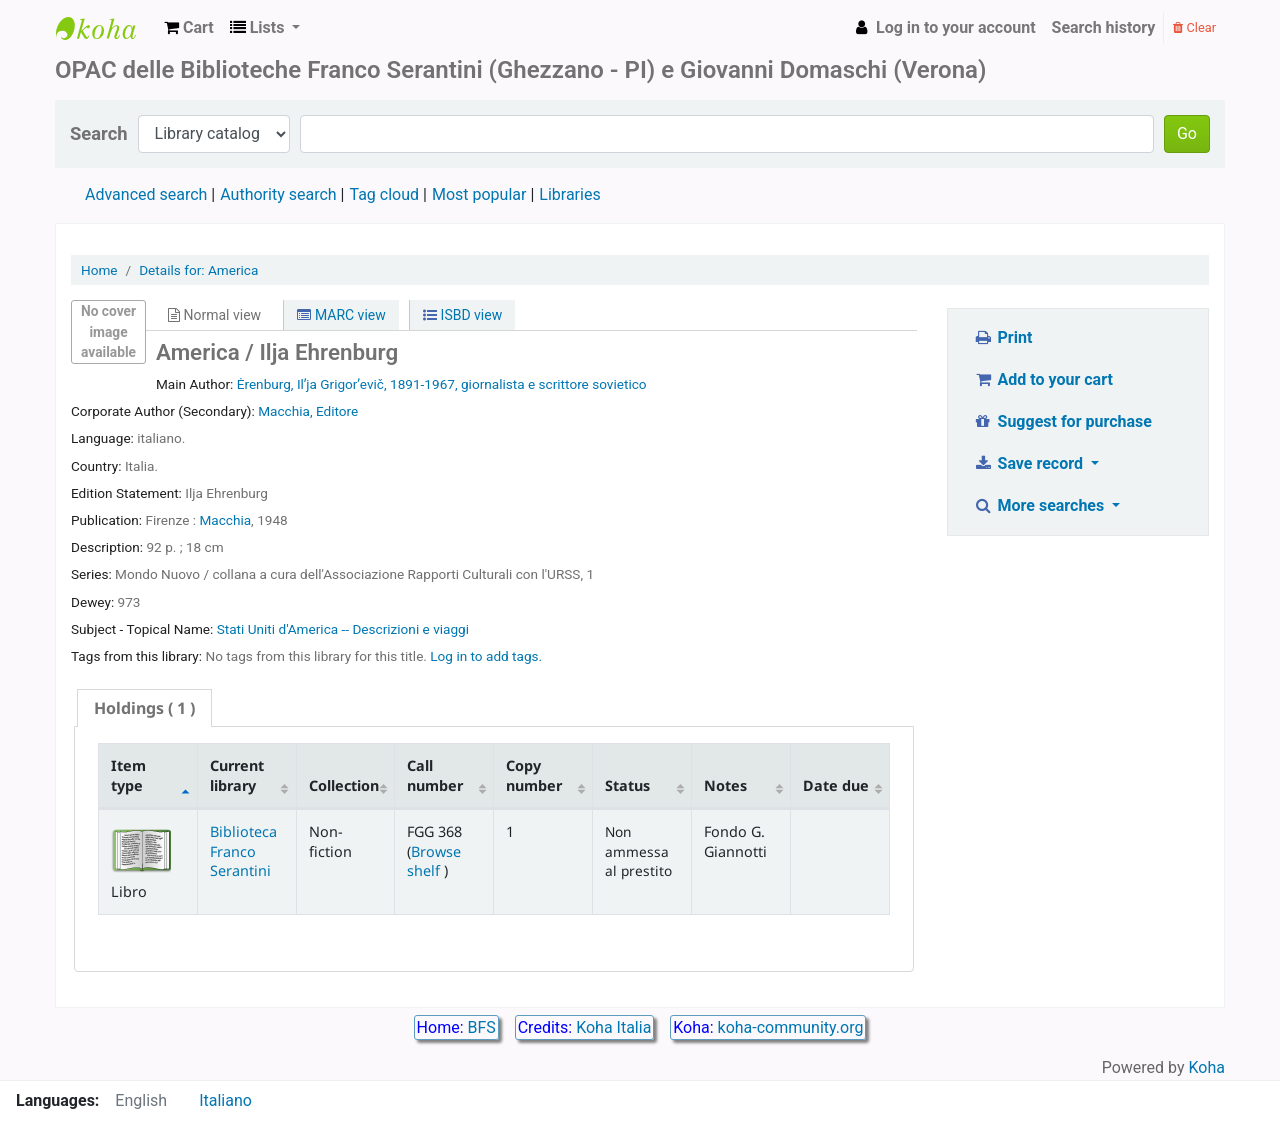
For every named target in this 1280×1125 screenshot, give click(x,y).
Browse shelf (434, 861)
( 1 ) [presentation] (144, 708)
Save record (1030, 463)
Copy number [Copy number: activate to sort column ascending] (534, 775)
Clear (1194, 27)
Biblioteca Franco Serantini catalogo (106, 28)
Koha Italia (613, 1027)
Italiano (225, 1100)
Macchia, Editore (308, 411)
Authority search (278, 194)
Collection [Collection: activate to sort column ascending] (344, 785)
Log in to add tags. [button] (486, 656)
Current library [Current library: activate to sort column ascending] (237, 775)
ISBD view (462, 315)
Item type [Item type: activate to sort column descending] (128, 775)
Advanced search (146, 194)
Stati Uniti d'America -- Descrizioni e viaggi (343, 629)
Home (99, 270)
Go (1187, 133)
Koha (1207, 1067)
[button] (189, 28)
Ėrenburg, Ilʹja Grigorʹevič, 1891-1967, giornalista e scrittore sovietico (442, 384)
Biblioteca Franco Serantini (243, 851)
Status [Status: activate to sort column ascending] (627, 785)
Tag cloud (384, 194)
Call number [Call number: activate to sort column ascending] (435, 775)
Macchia (225, 520)
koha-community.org (791, 1027)
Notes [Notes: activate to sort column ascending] (725, 785)
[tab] (144, 708)
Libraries (569, 194)
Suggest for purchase (1062, 421)
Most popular (479, 194)
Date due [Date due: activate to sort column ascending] (836, 785)
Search (99, 133)
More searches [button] (1040, 505)
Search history (1104, 27)
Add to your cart (1043, 379)
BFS (482, 1027)
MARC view (341, 315)
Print (1002, 337)
